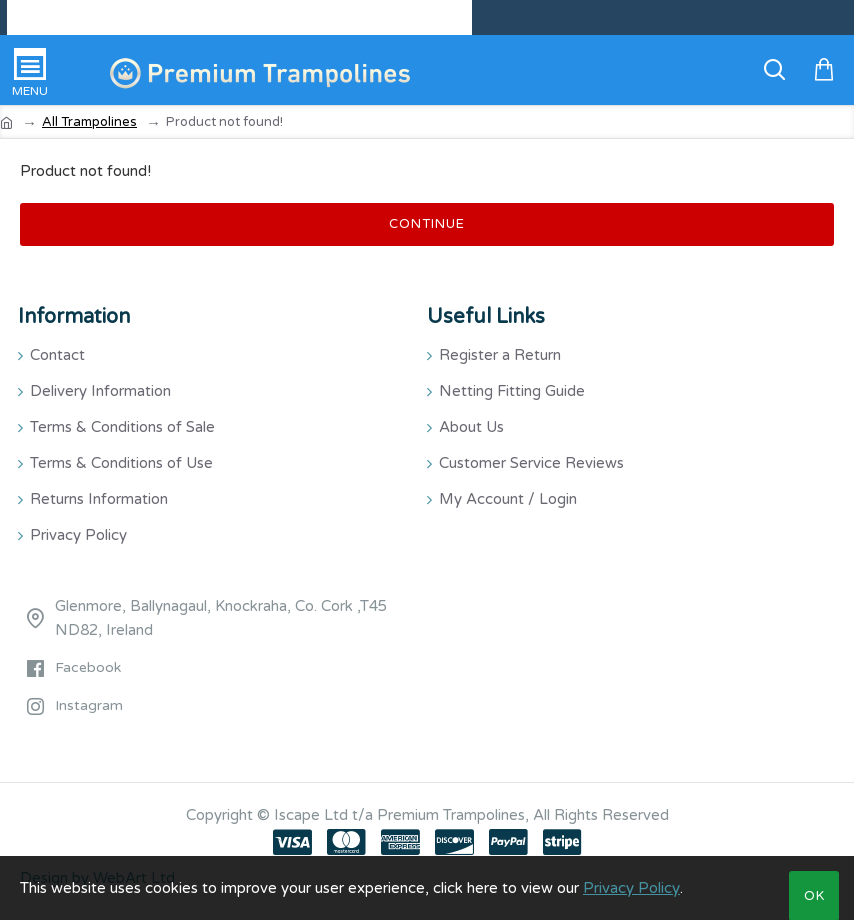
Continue (427, 224)
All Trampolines (89, 122)
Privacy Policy (631, 888)
